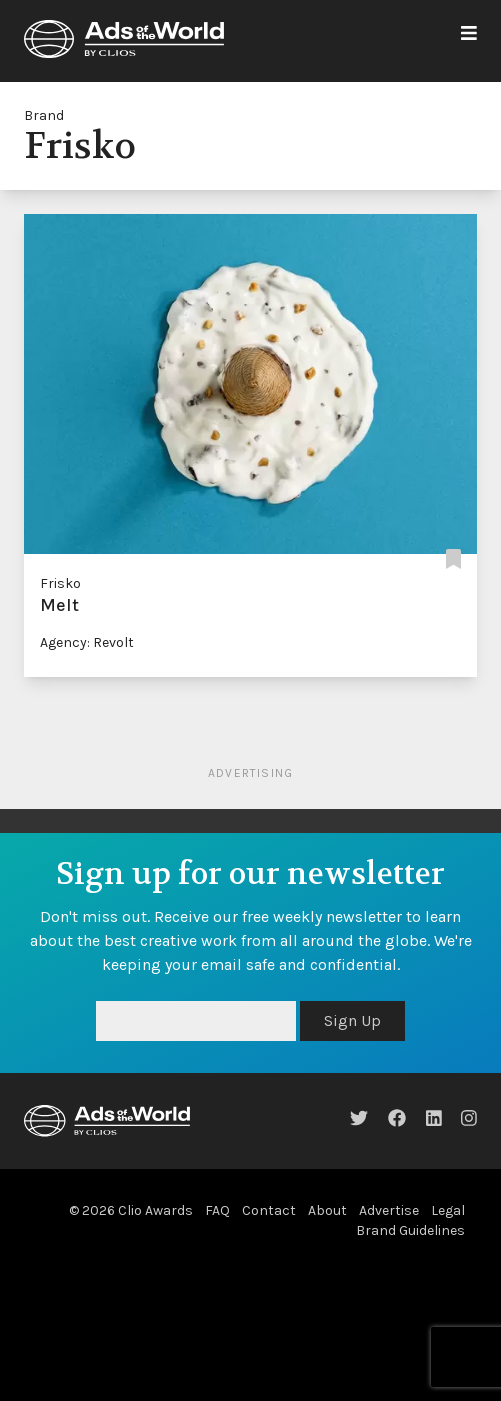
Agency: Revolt (87, 642)
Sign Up (352, 1020)
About (327, 1210)
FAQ (217, 1210)
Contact (269, 1210)
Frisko (60, 583)
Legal (448, 1210)
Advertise (389, 1210)
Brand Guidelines (410, 1230)
